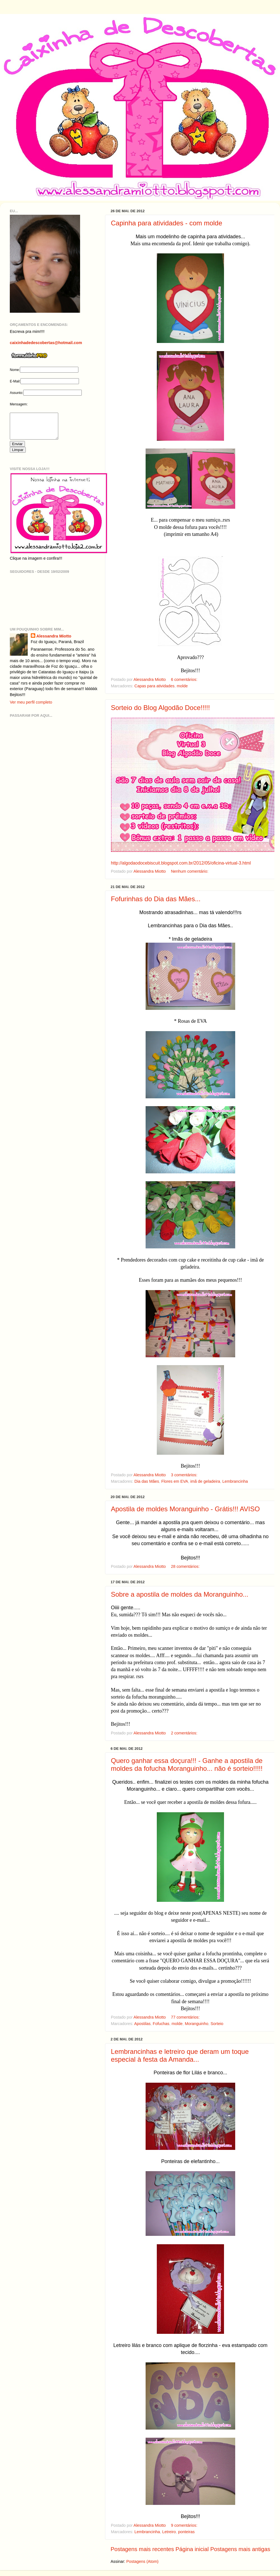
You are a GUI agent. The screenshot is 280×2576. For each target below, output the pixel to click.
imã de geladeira (205, 1481)
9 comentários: (184, 2525)
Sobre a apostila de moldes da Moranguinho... (179, 1594)
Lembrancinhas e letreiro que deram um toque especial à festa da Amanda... (180, 2055)
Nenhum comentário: (190, 871)
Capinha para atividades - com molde (166, 223)
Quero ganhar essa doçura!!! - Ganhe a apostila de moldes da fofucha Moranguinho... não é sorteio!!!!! (187, 1764)
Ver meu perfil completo (31, 707)
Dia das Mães (146, 1481)
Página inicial (192, 2549)
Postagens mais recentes (142, 2549)
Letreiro (169, 2532)
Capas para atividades (154, 686)
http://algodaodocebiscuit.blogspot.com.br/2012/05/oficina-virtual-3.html (181, 863)
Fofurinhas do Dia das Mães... (155, 899)
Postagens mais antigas (240, 2549)
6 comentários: (184, 679)
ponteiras (186, 2532)
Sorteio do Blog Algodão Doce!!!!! (160, 707)
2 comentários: (184, 1733)
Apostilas (142, 2023)
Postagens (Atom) (142, 2561)
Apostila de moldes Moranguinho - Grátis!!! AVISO (185, 1509)
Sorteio (217, 2023)
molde (182, 686)
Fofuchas (161, 2023)
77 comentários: (185, 2017)
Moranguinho (196, 2023)
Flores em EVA (174, 1481)
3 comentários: (184, 1475)
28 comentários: (185, 1566)
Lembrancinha (235, 1481)
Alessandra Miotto (53, 641)
